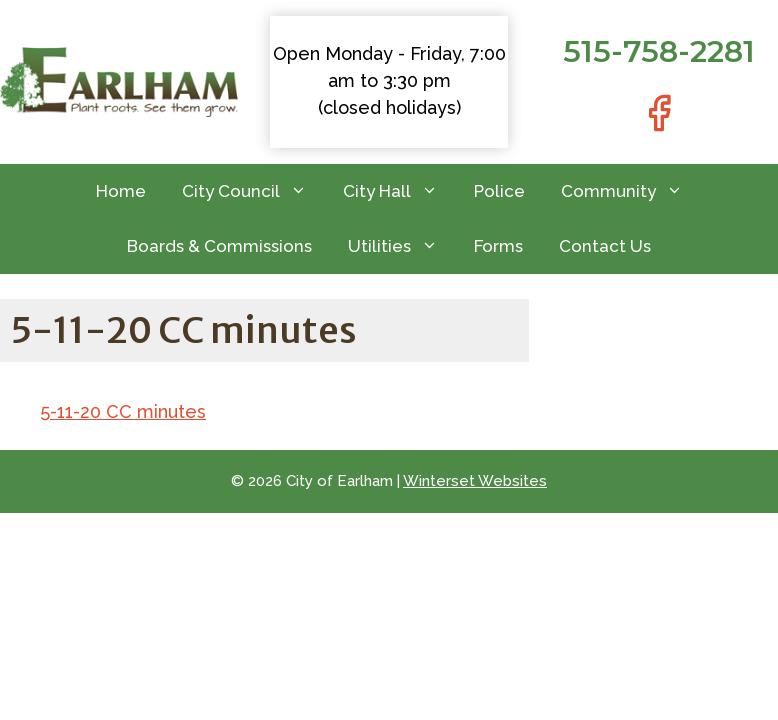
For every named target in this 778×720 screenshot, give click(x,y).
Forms (498, 246)
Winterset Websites (475, 481)
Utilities (402, 246)
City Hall (399, 191)
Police (499, 191)
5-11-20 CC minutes (123, 411)
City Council (253, 191)
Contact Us (605, 246)
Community (631, 191)
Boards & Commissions (219, 246)
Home (121, 191)
